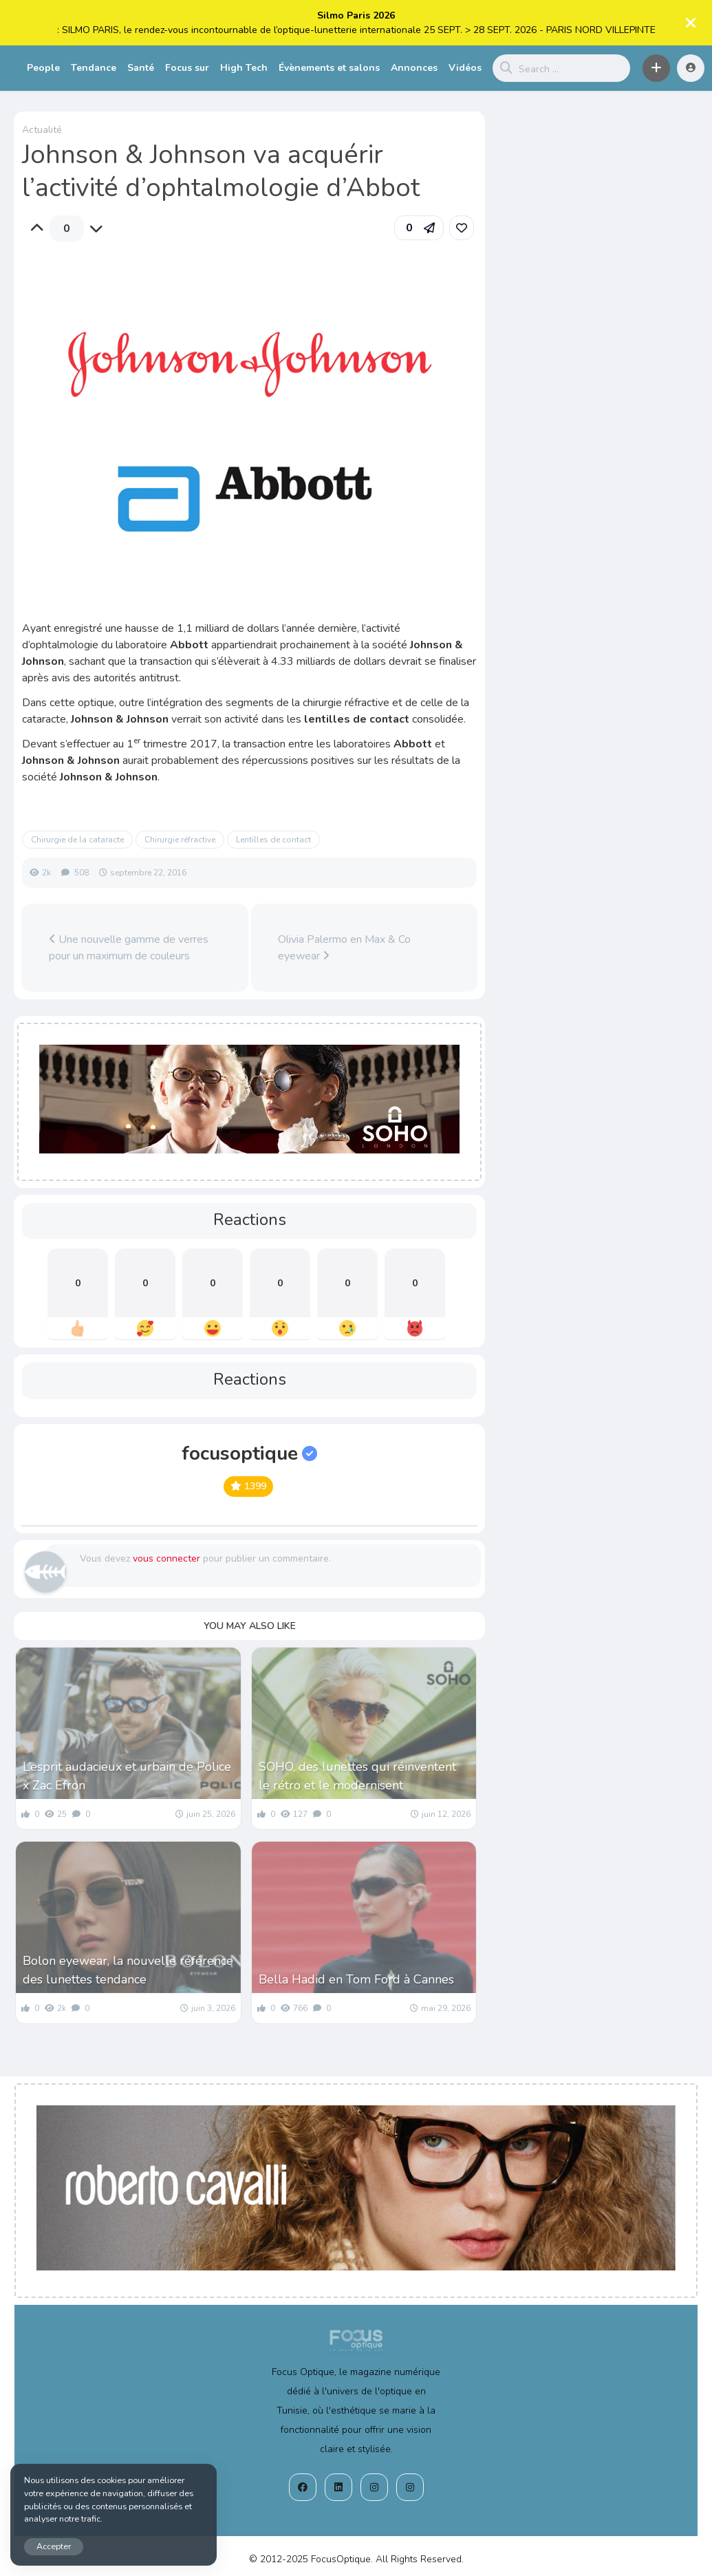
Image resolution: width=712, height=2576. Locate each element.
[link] (461, 227)
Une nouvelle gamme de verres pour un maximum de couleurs (128, 948)
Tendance (93, 67)
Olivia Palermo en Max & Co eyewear (344, 948)
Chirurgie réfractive (179, 839)
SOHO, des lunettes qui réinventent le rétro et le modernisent (357, 1775)
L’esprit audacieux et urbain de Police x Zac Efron (127, 1775)
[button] (656, 68)
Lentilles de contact (273, 839)
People (43, 67)
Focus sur (187, 67)
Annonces (414, 67)
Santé (140, 67)
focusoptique (249, 1453)
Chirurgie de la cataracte (77, 839)
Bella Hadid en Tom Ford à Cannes (356, 1979)
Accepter (53, 2546)
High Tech (244, 67)
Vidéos (465, 67)
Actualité (42, 129)
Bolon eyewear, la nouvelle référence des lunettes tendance (128, 1970)
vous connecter (166, 1558)
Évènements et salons (329, 67)
